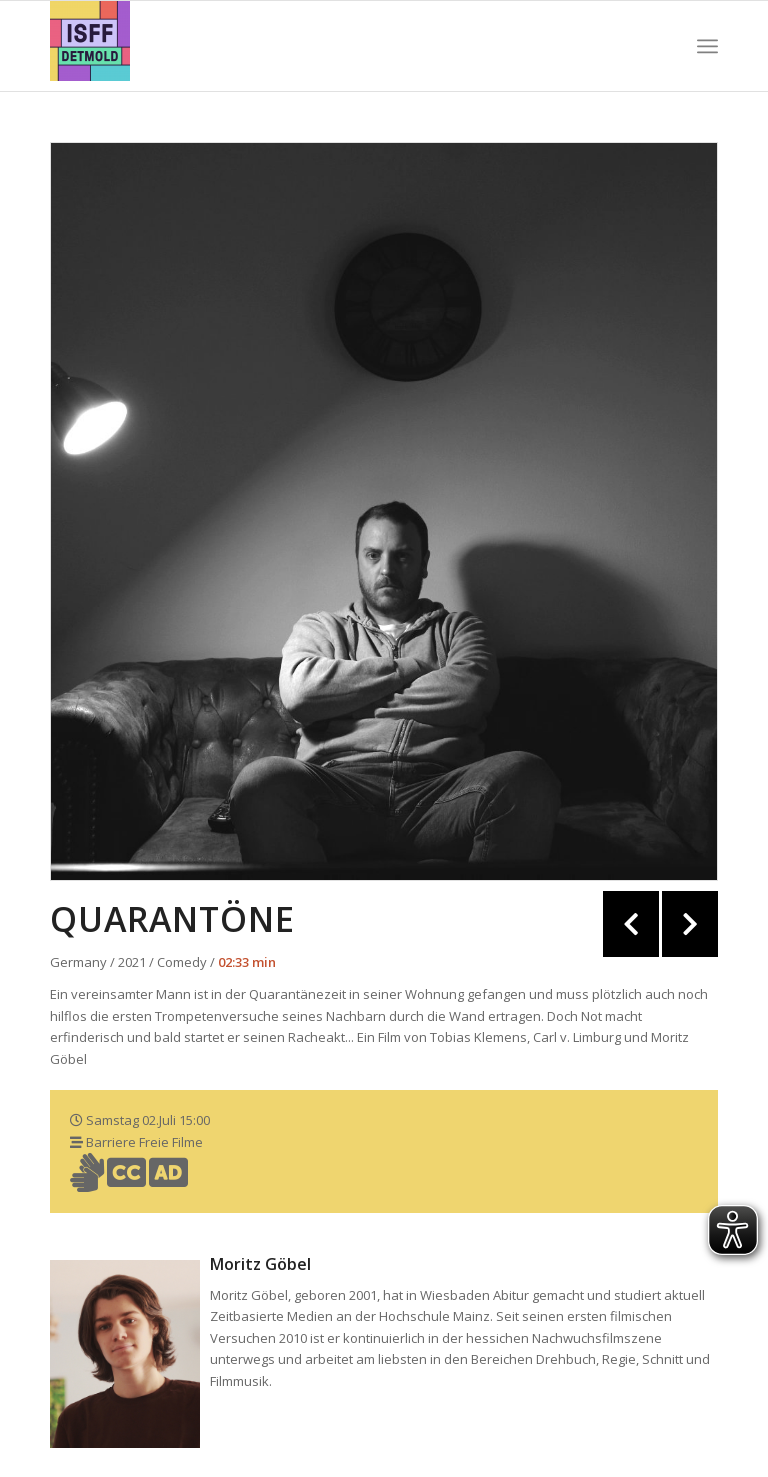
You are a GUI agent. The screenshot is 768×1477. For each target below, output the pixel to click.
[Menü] (707, 46)
